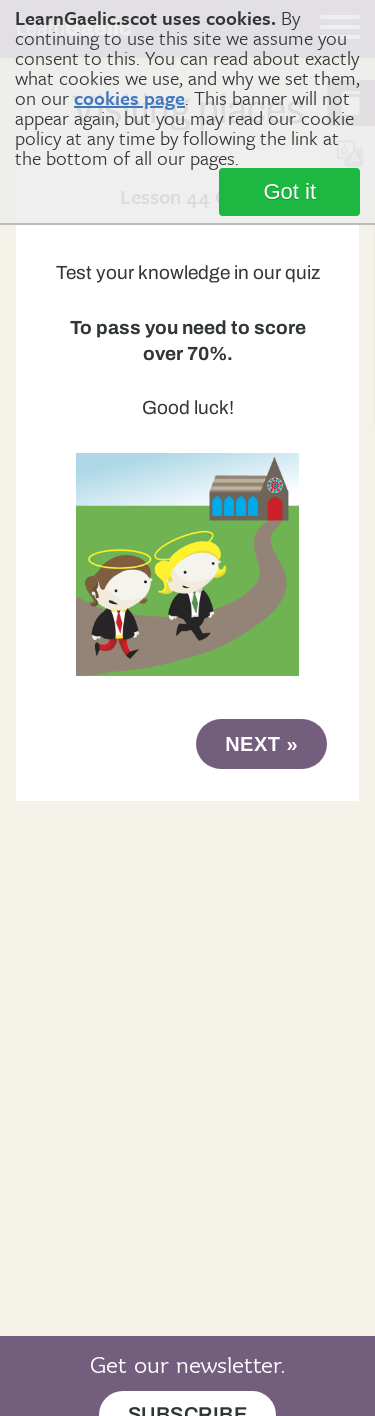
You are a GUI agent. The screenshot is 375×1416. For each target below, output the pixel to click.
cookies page (129, 97)
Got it (289, 191)
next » (261, 744)
